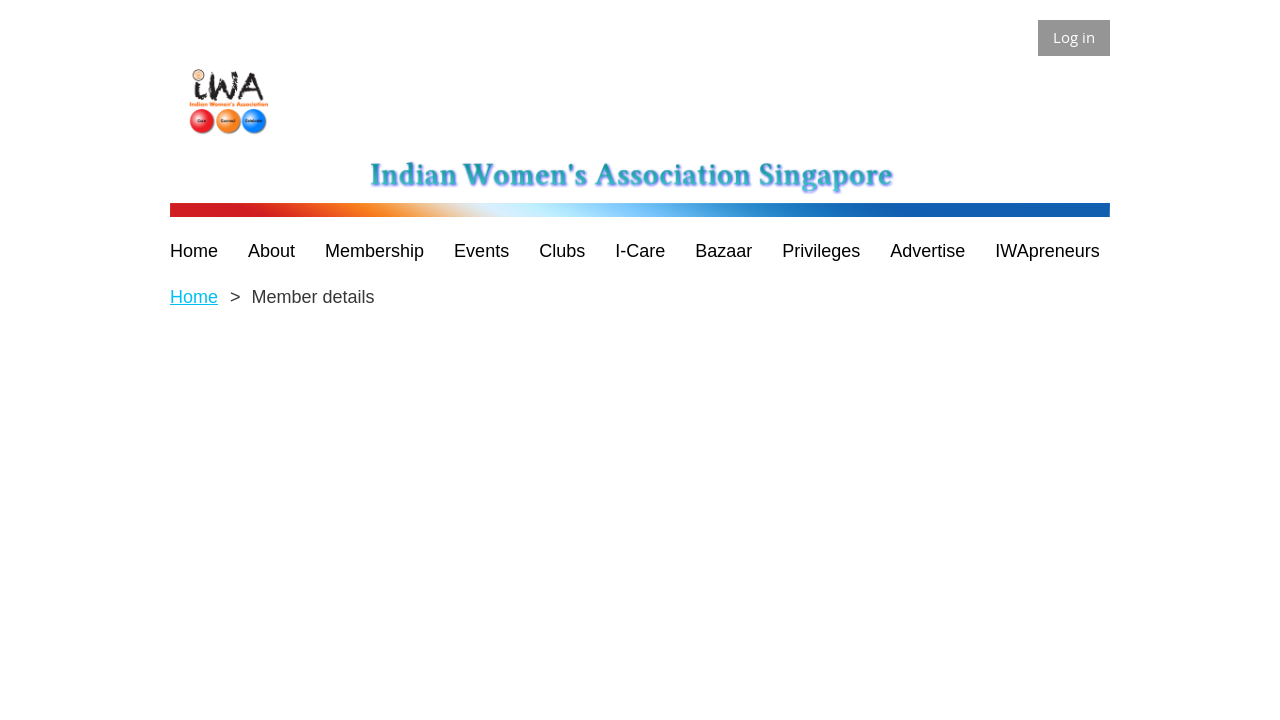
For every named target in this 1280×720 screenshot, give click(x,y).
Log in (1074, 37)
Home (194, 297)
